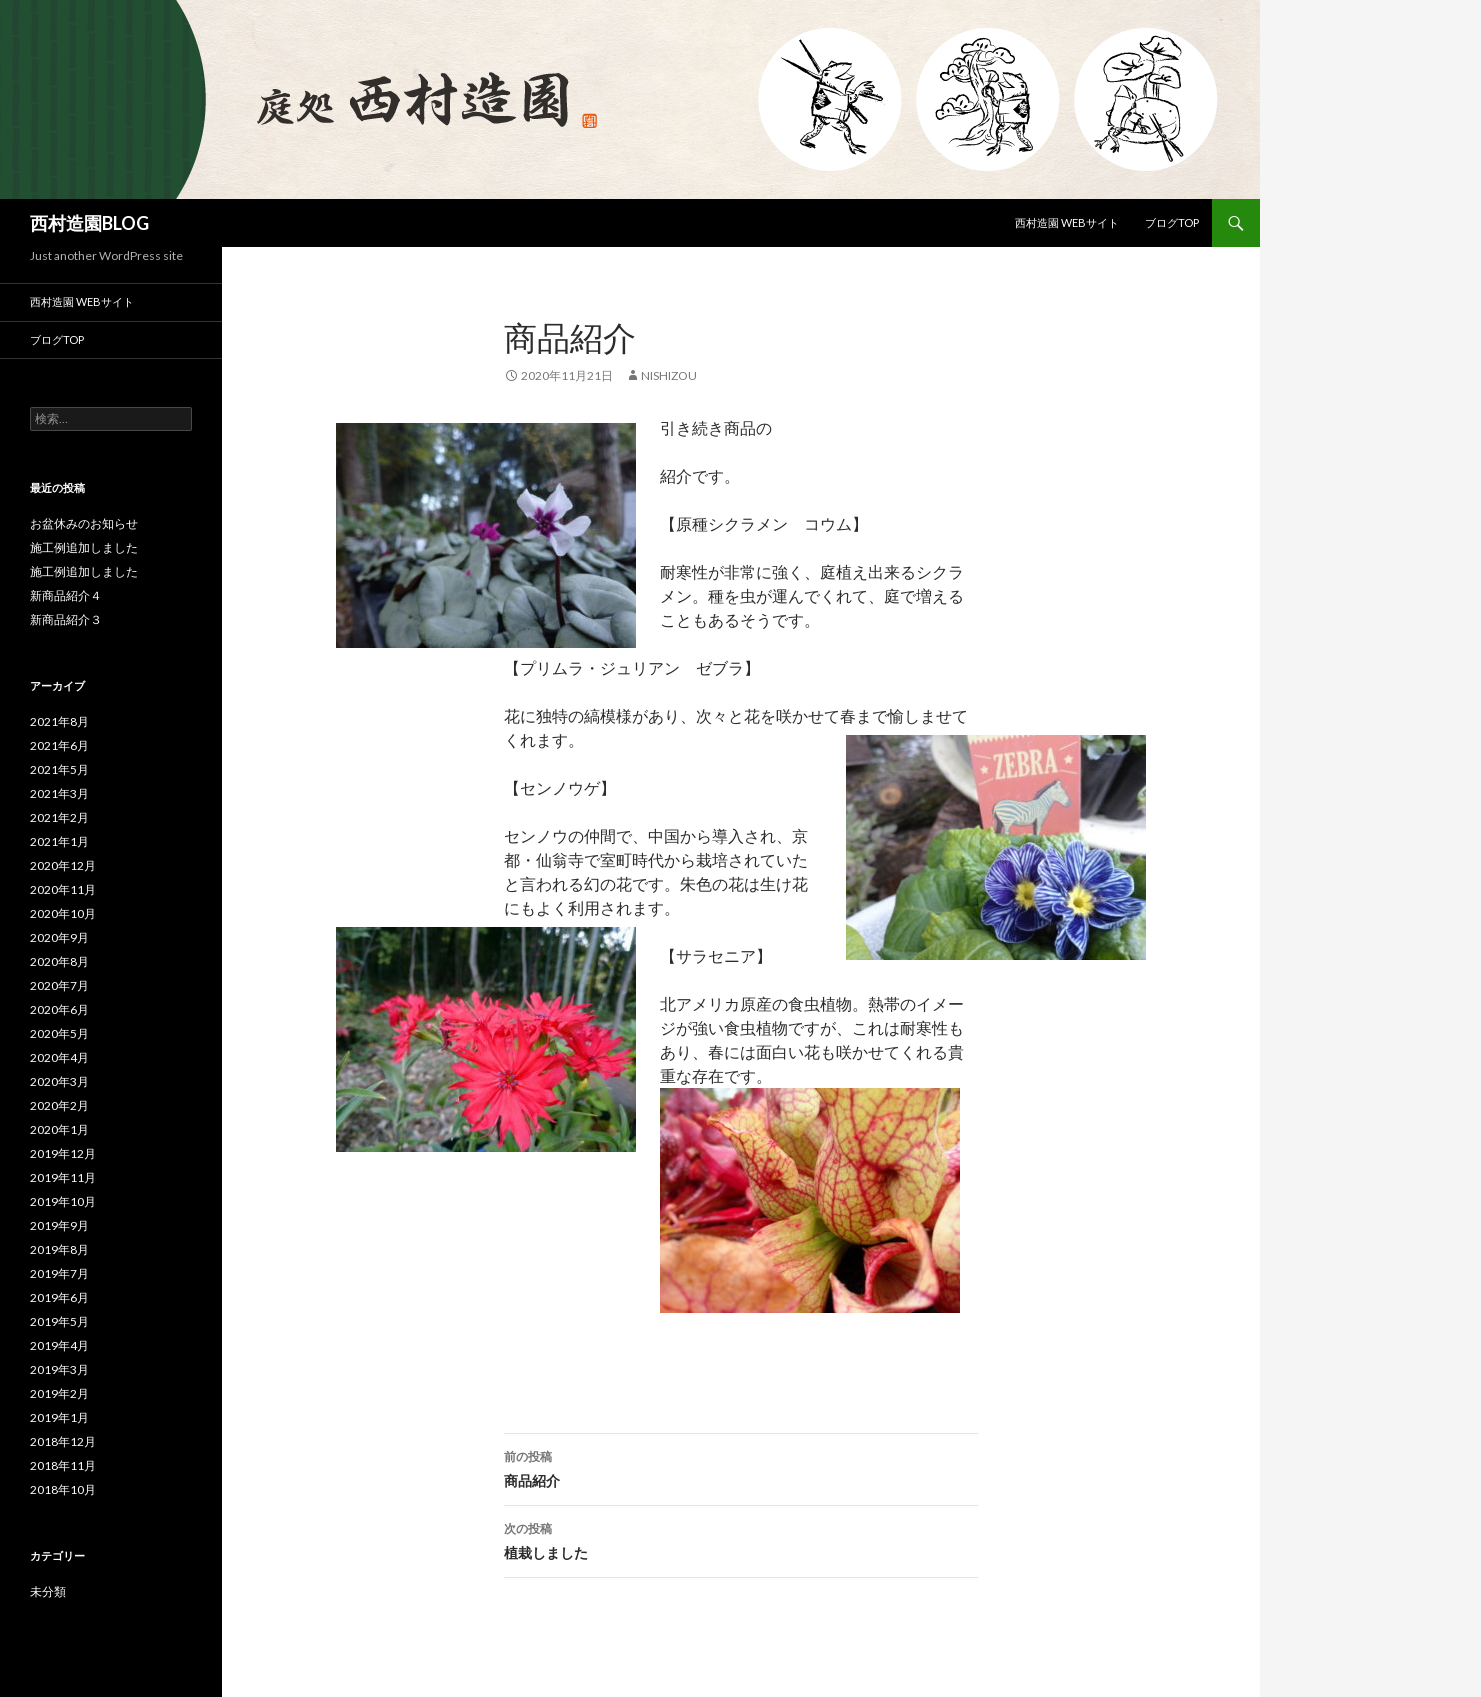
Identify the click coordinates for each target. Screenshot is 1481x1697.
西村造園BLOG (89, 223)
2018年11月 (63, 1465)
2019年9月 (59, 1225)
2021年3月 (59, 793)
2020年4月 (59, 1057)
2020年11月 (63, 889)
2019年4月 (59, 1345)
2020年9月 (59, 937)
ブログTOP (1172, 222)
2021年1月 (59, 841)
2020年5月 (59, 1033)
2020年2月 (59, 1105)
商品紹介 (741, 1467)
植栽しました (741, 1539)
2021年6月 (59, 745)
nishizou (669, 375)
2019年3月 (59, 1369)
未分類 (48, 1591)
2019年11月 (63, 1177)
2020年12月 (63, 865)
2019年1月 (59, 1417)
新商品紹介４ (66, 595)
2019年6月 (59, 1297)
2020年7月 (59, 985)
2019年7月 (59, 1273)
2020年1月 (59, 1129)
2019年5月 (59, 1321)
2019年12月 (63, 1153)
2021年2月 (59, 817)
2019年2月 (59, 1393)
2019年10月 (63, 1201)
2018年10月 (63, 1489)
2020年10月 (63, 913)
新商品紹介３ (66, 619)
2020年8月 (59, 961)
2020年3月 (59, 1081)
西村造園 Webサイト (1067, 222)
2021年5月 (59, 769)
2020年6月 (59, 1009)
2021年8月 (59, 721)
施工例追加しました (84, 547)
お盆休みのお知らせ (84, 523)
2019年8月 (59, 1249)
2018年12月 (63, 1441)
